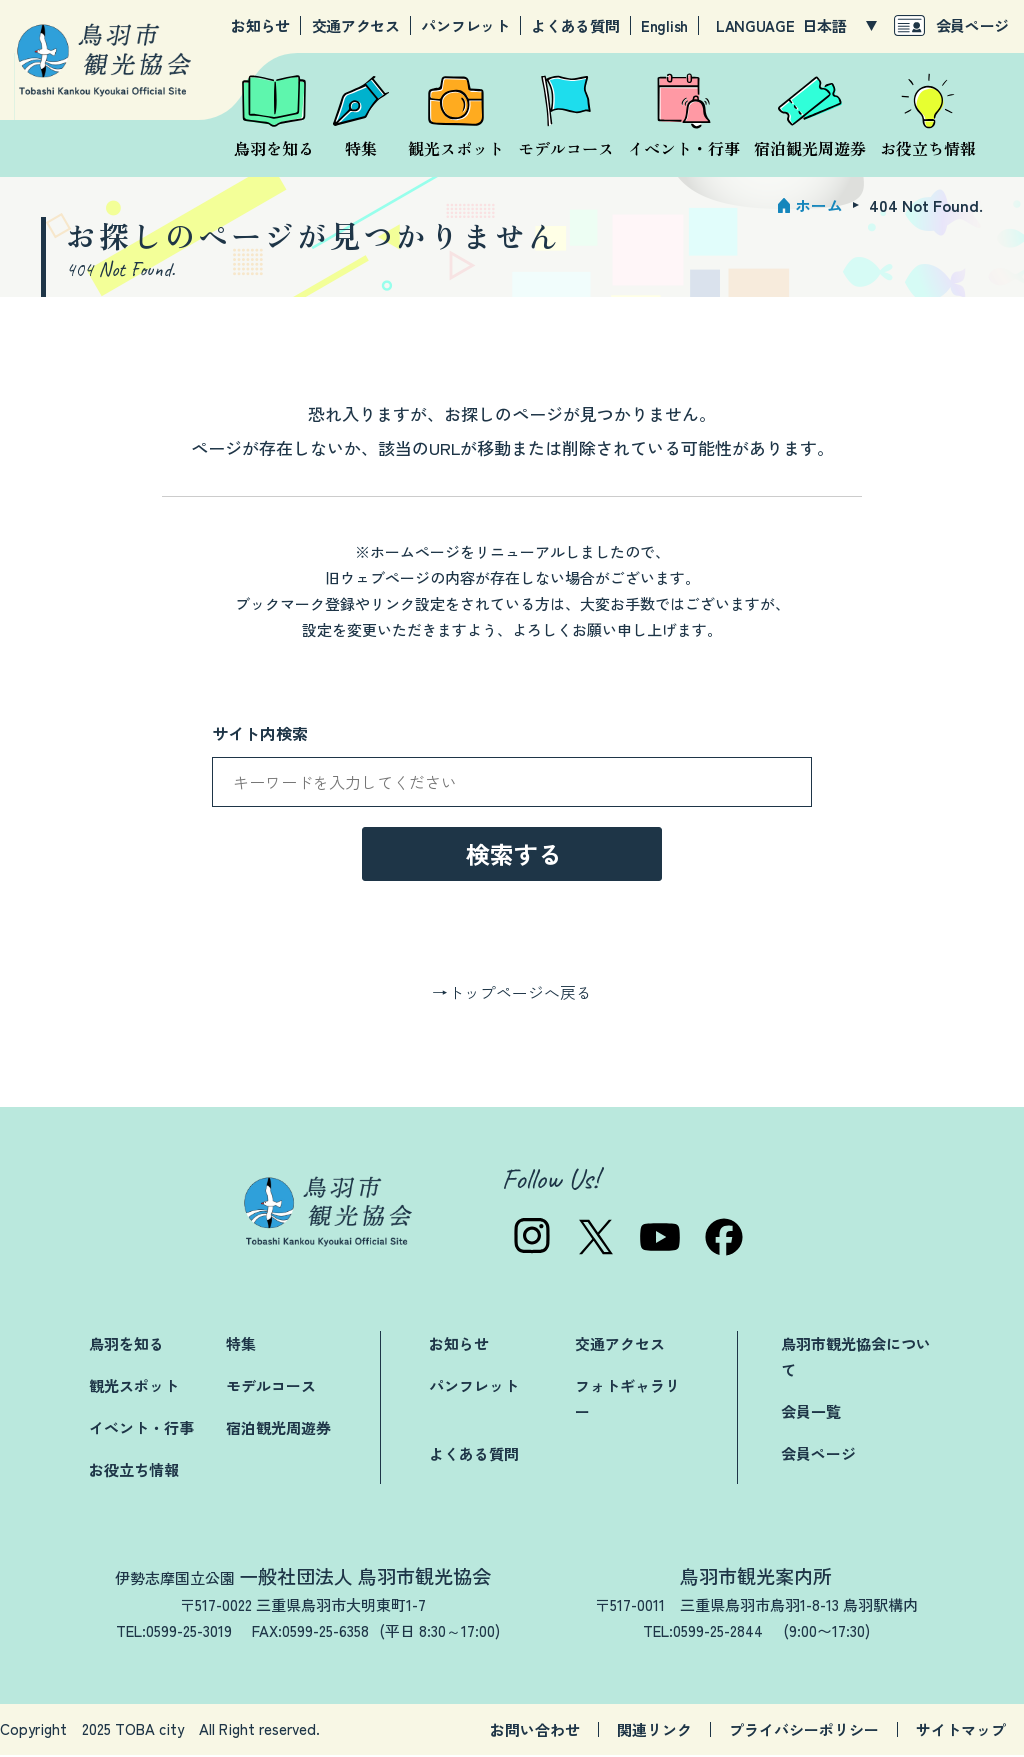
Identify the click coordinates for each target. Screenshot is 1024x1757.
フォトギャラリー (627, 1400)
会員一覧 (811, 1413)
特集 (241, 1345)
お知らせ (260, 26)
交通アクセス (356, 26)
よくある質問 (575, 26)
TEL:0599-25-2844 (703, 1632)
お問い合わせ (535, 1731)
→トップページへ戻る (512, 995)
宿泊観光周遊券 (278, 1429)
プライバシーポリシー (804, 1731)
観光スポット (134, 1387)
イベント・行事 (141, 1429)
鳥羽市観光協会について (856, 1358)
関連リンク (654, 1731)
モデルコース (271, 1387)
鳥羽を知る (126, 1345)
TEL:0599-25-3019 (174, 1632)
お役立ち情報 (134, 1471)
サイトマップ (961, 1731)
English (664, 26)
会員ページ (973, 25)
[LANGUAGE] (839, 26)
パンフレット (465, 26)
